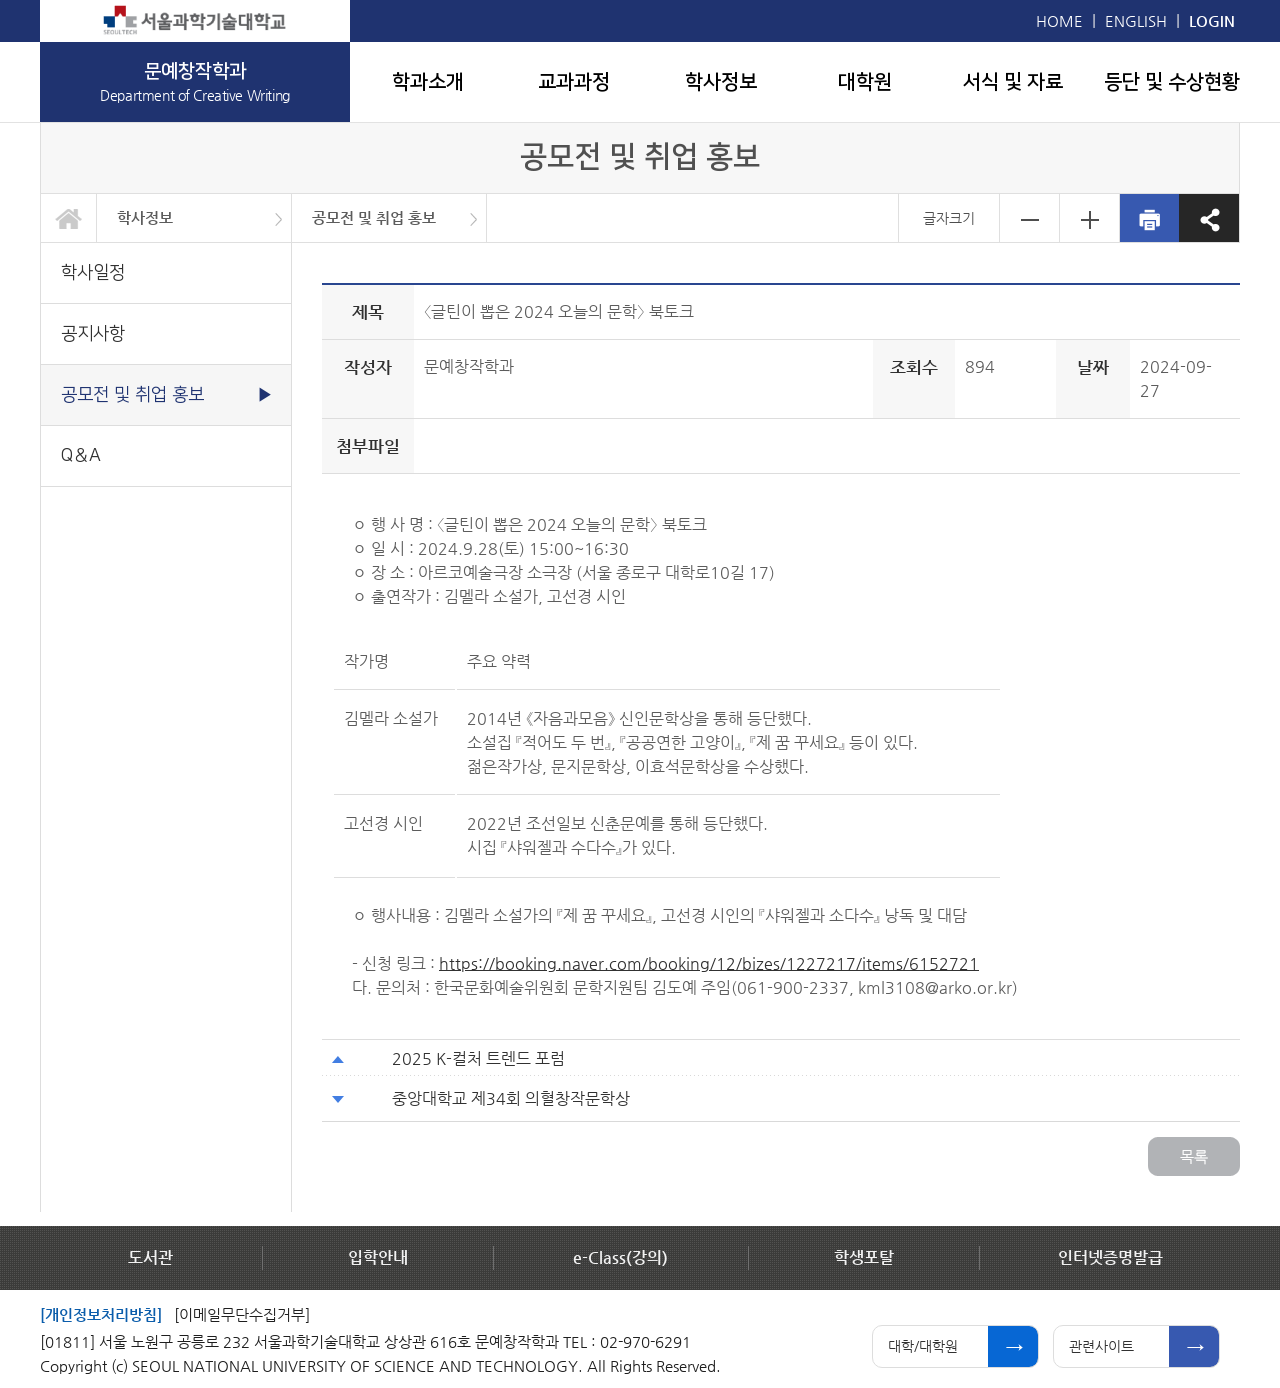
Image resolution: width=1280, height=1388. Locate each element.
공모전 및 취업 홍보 (374, 217)
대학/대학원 (923, 1346)
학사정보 (721, 82)
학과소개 (428, 82)
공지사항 (93, 333)
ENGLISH (1136, 20)
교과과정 (574, 82)
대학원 (865, 82)
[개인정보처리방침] (101, 1314)
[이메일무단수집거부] (242, 1314)
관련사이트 (1101, 1346)
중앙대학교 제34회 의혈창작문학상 (511, 1098)
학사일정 (93, 272)
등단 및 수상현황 (1172, 82)
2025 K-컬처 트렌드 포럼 (478, 1058)
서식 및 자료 (1013, 82)
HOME (1059, 20)
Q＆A (81, 455)
